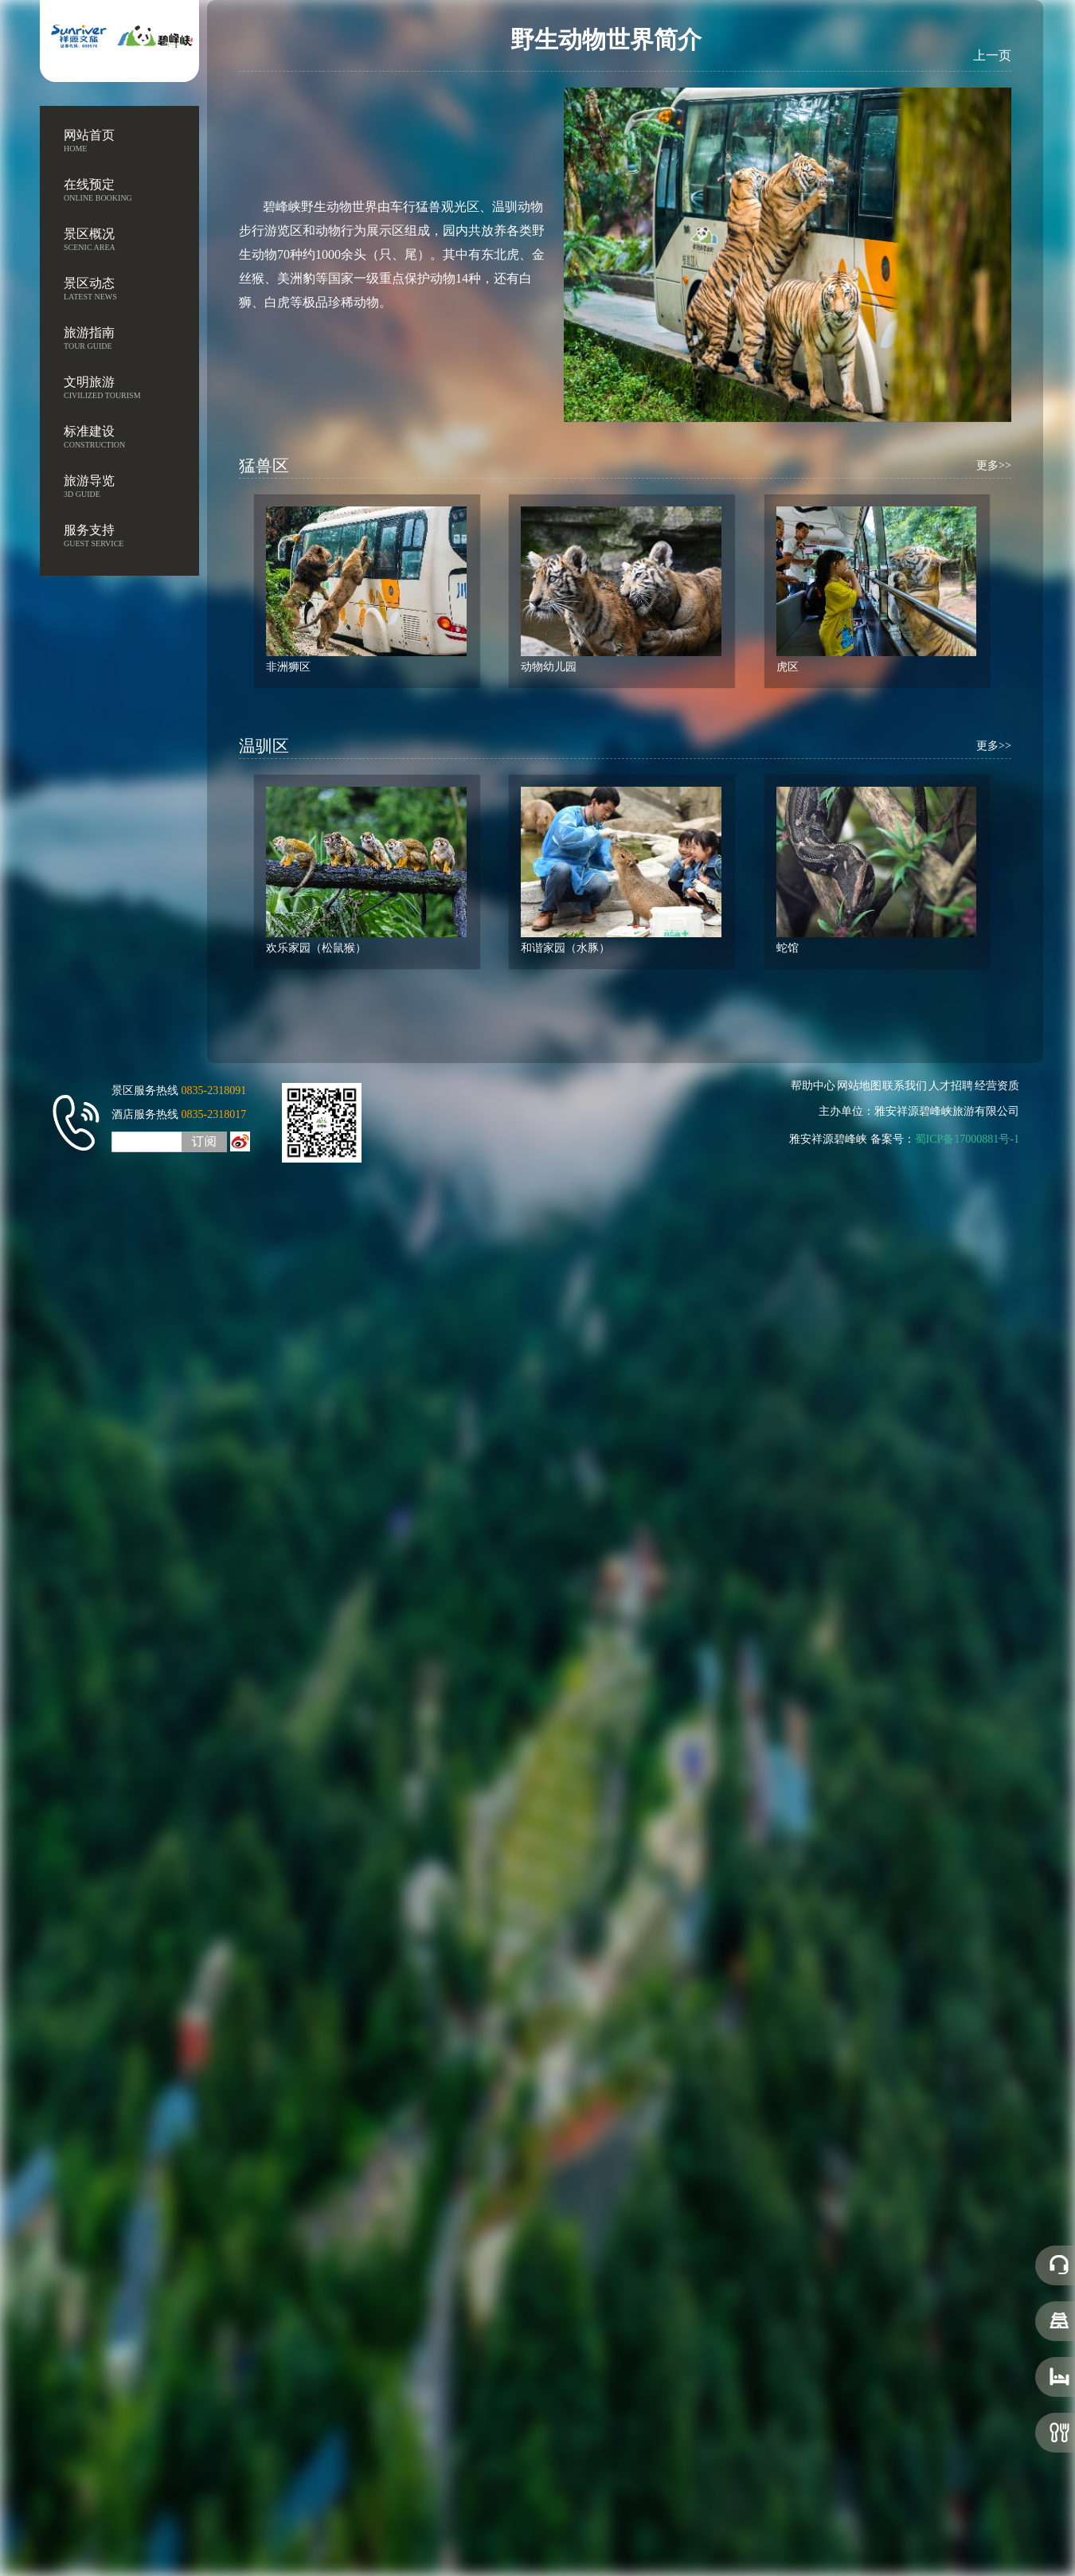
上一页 (992, 54)
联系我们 (907, 1086)
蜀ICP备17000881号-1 (969, 1139)
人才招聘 (953, 1086)
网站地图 (861, 1086)
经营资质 (999, 1086)
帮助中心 (815, 1086)
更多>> (993, 482)
